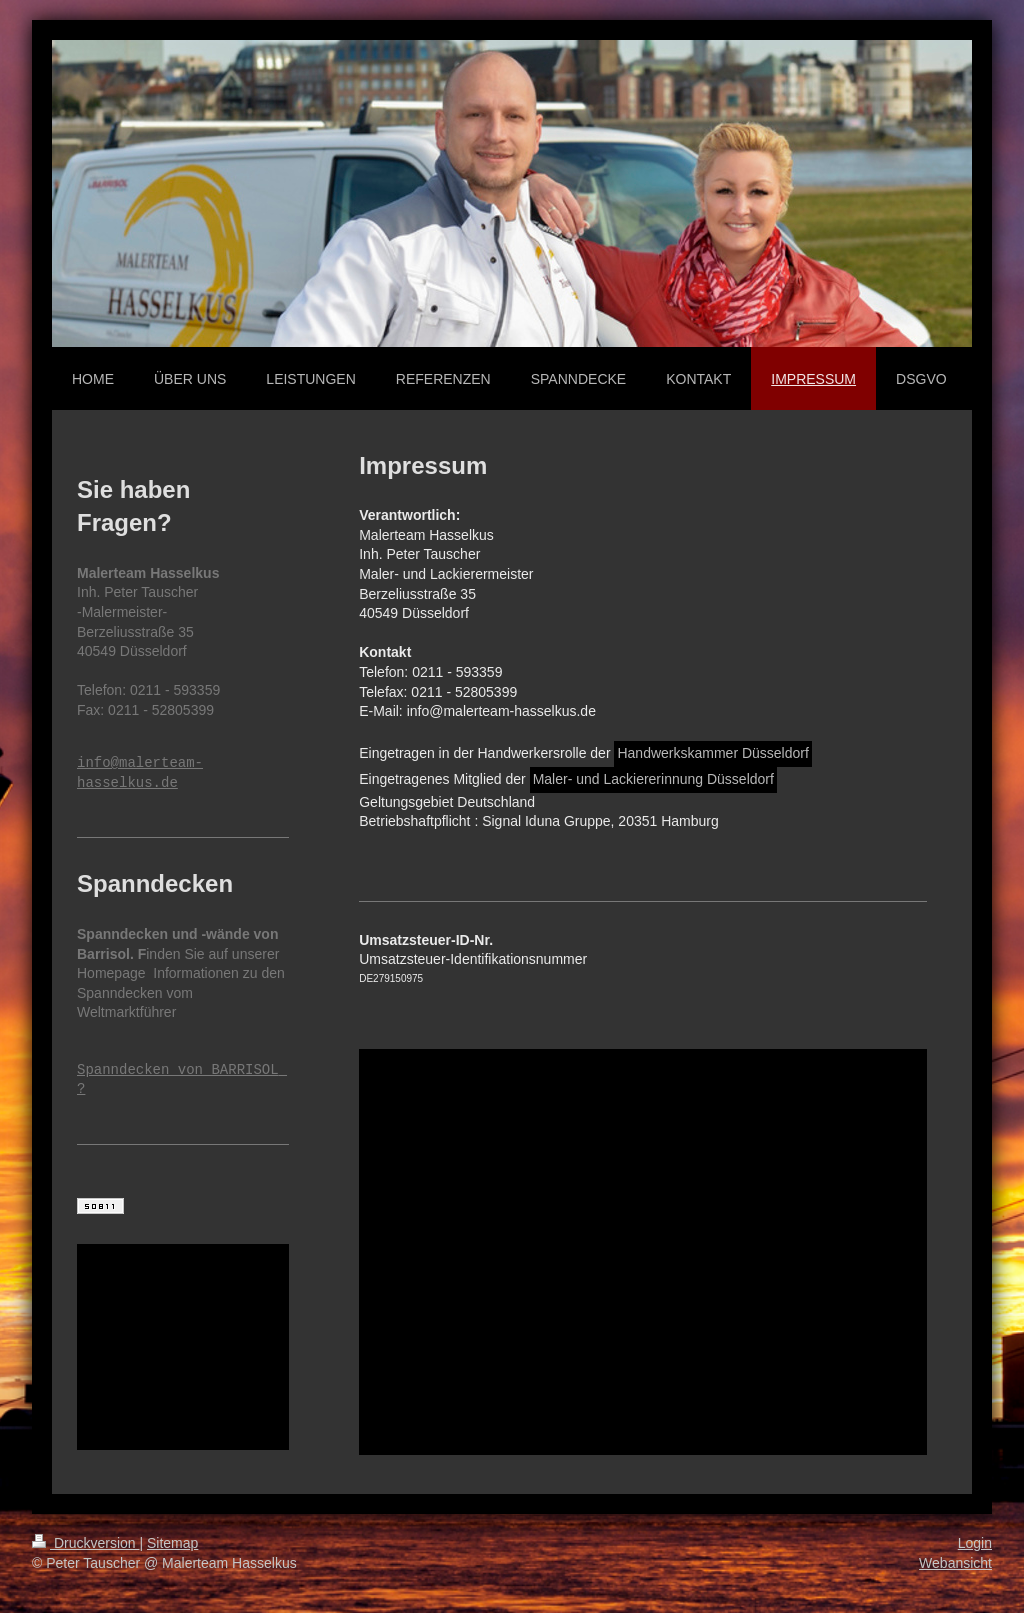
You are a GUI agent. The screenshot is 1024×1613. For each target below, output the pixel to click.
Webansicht (955, 1563)
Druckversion (85, 1543)
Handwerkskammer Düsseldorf (712, 753)
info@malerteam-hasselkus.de (140, 773)
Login (975, 1543)
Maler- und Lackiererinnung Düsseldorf (653, 779)
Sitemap (172, 1543)
